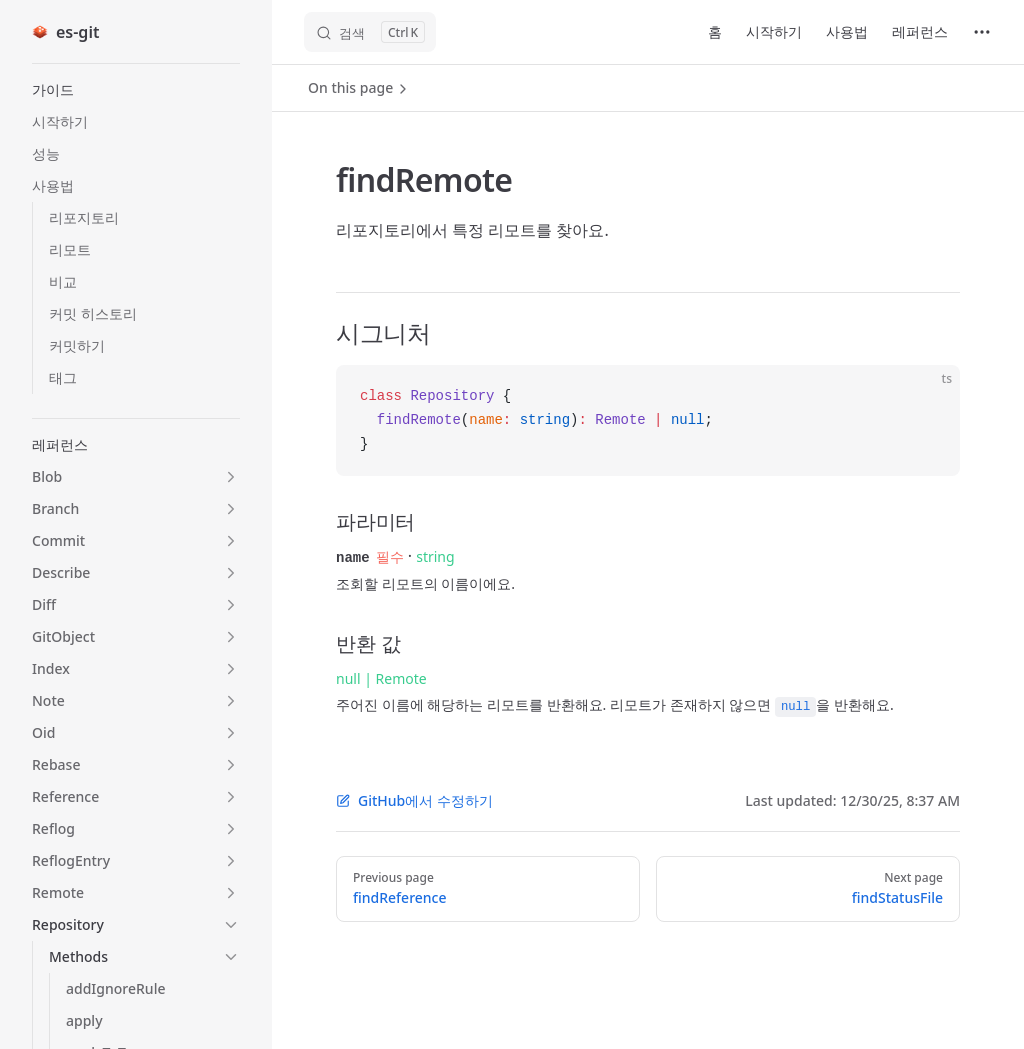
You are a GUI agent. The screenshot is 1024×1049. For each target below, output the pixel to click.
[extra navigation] (982, 32)
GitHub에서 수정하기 (414, 799)
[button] (136, 90)
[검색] (370, 32)
